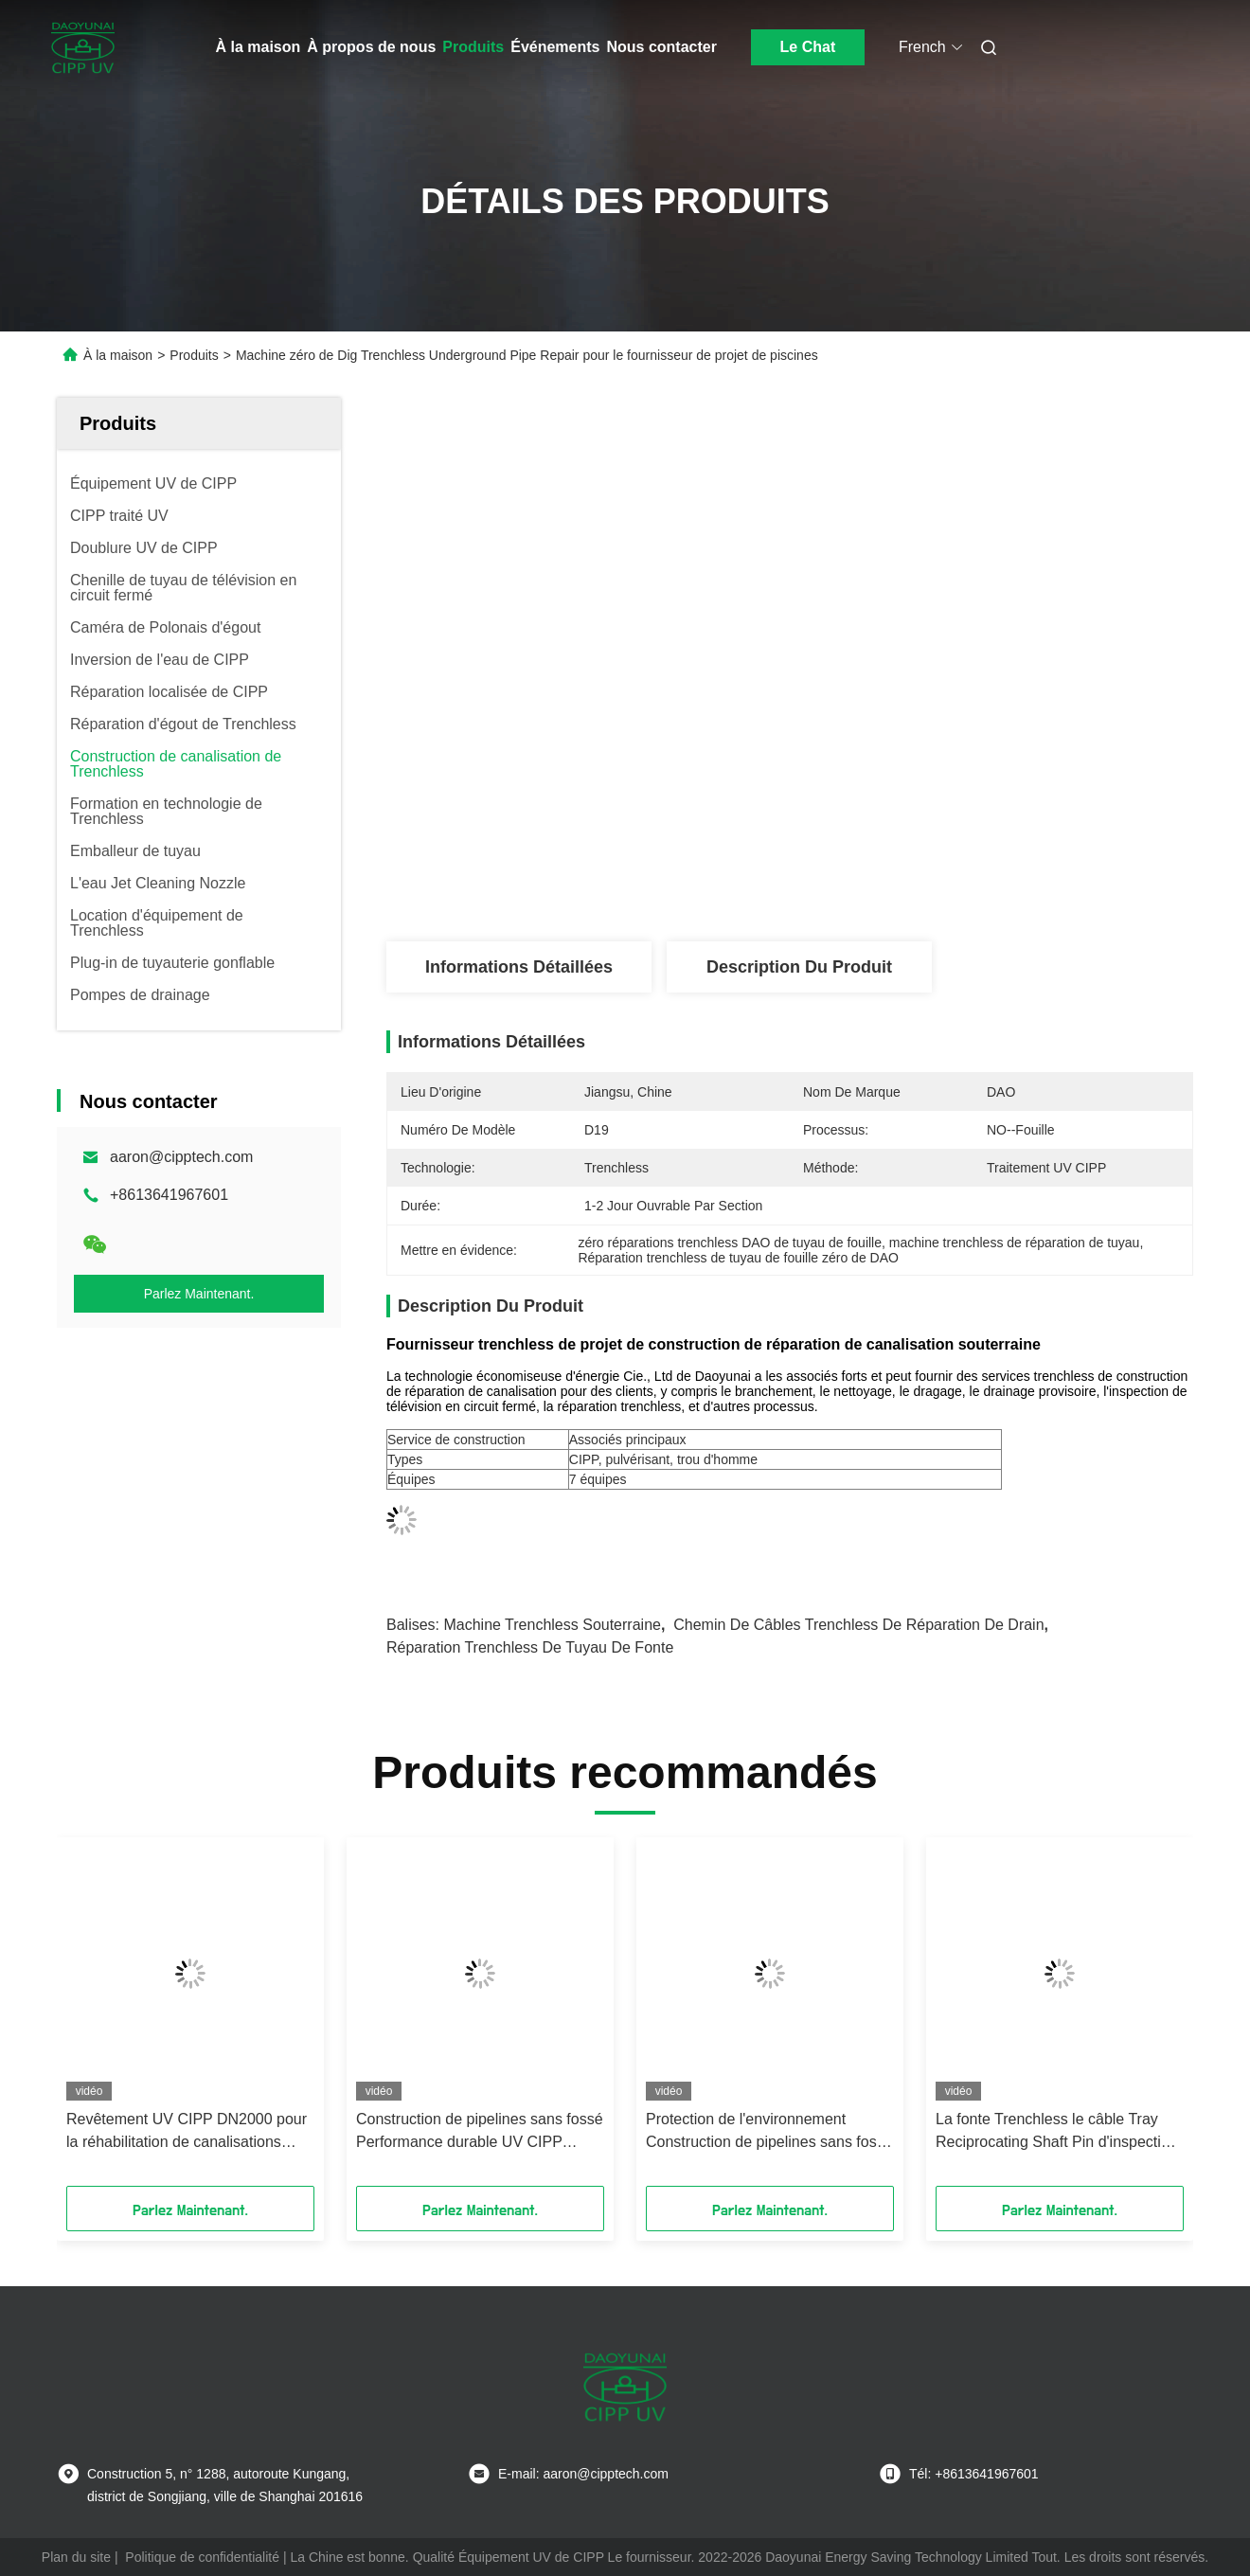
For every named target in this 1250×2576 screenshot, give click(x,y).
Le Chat (808, 47)
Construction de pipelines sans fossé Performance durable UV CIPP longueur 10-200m (479, 2132)
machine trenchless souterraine (551, 1625)
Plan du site (76, 2557)
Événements (554, 47)
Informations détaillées (519, 966)
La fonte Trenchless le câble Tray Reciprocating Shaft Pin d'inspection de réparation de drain (1057, 2132)
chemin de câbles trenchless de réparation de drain (858, 1625)
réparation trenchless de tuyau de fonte (529, 1647)
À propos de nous (371, 47)
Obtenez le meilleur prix (890, 878)
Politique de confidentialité (202, 2557)
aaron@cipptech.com (181, 1157)
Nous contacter (661, 47)
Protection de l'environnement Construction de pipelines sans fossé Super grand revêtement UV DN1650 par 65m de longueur (769, 2132)
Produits (473, 47)
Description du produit (799, 966)
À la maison (258, 47)
